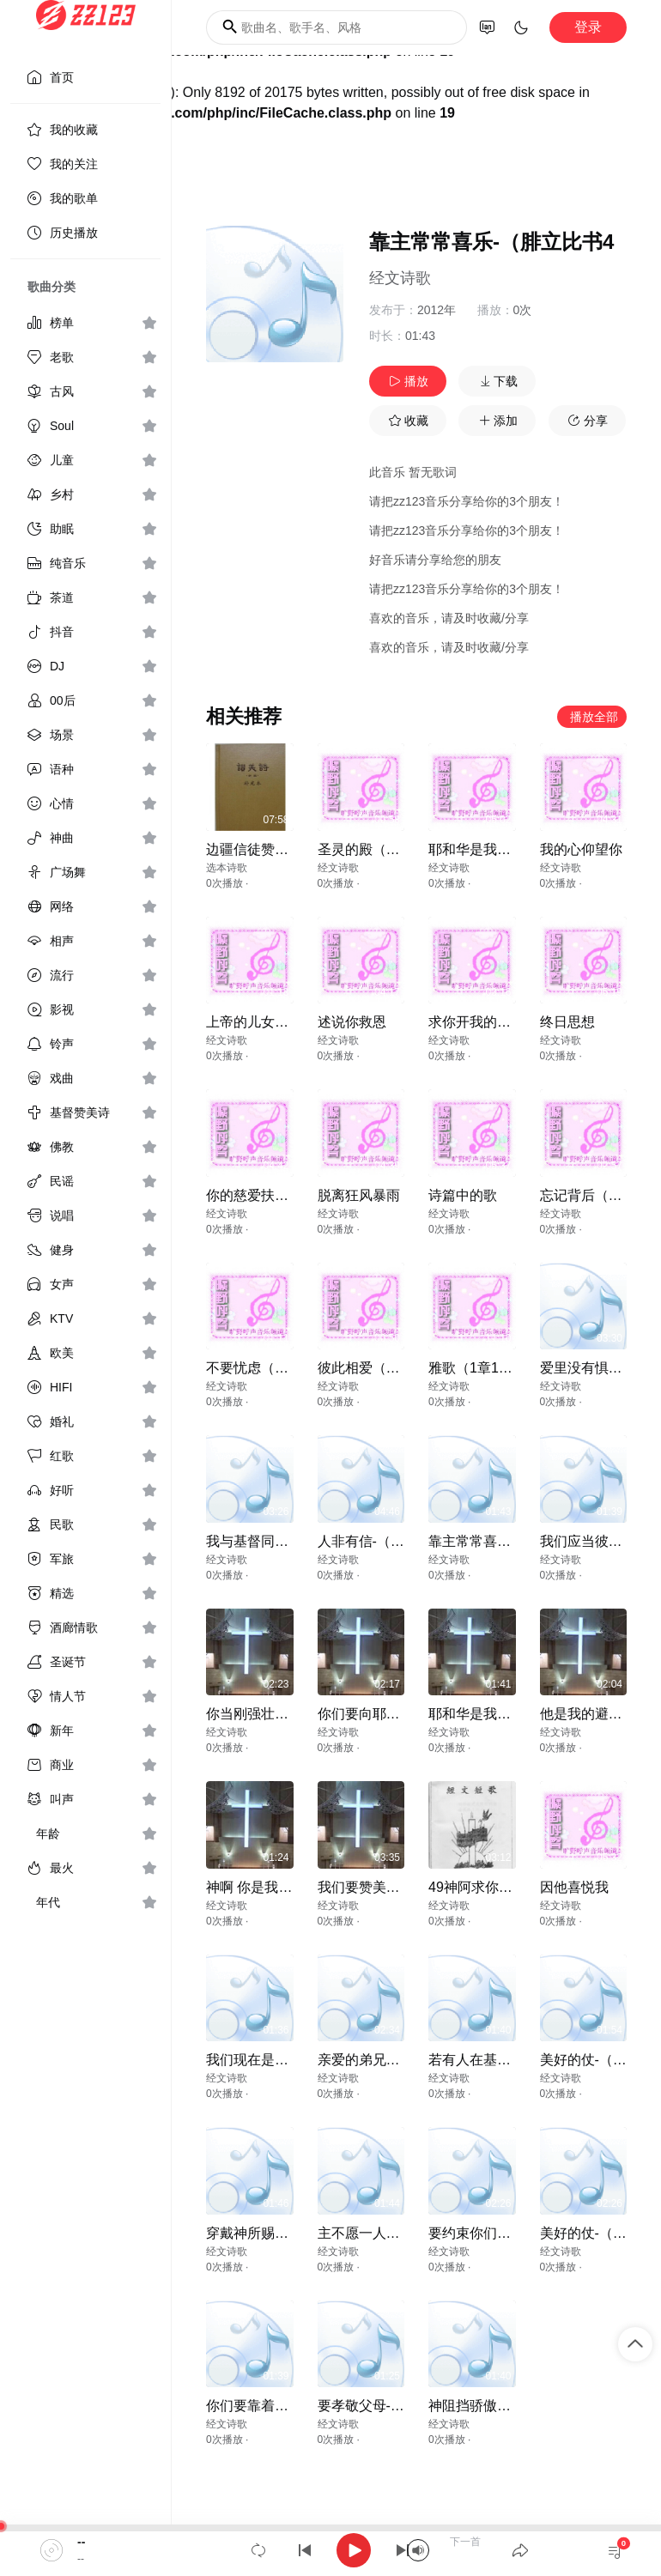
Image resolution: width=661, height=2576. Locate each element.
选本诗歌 (226, 868)
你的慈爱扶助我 (254, 1195)
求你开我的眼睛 (476, 1022)
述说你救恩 (352, 1022)
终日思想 (567, 1022)
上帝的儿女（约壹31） (275, 1022)
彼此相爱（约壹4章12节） (398, 1368)
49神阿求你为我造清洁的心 (511, 1887)
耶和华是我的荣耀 (483, 849)
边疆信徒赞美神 (254, 849)
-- (81, 2542)
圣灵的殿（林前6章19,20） (400, 849)
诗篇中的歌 (462, 1195)
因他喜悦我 (574, 1887)
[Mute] (418, 2550)
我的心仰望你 (581, 849)
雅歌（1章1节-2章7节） (500, 1368)
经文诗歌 (400, 278)
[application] (330, 2550)
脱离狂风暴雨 (359, 1195)
